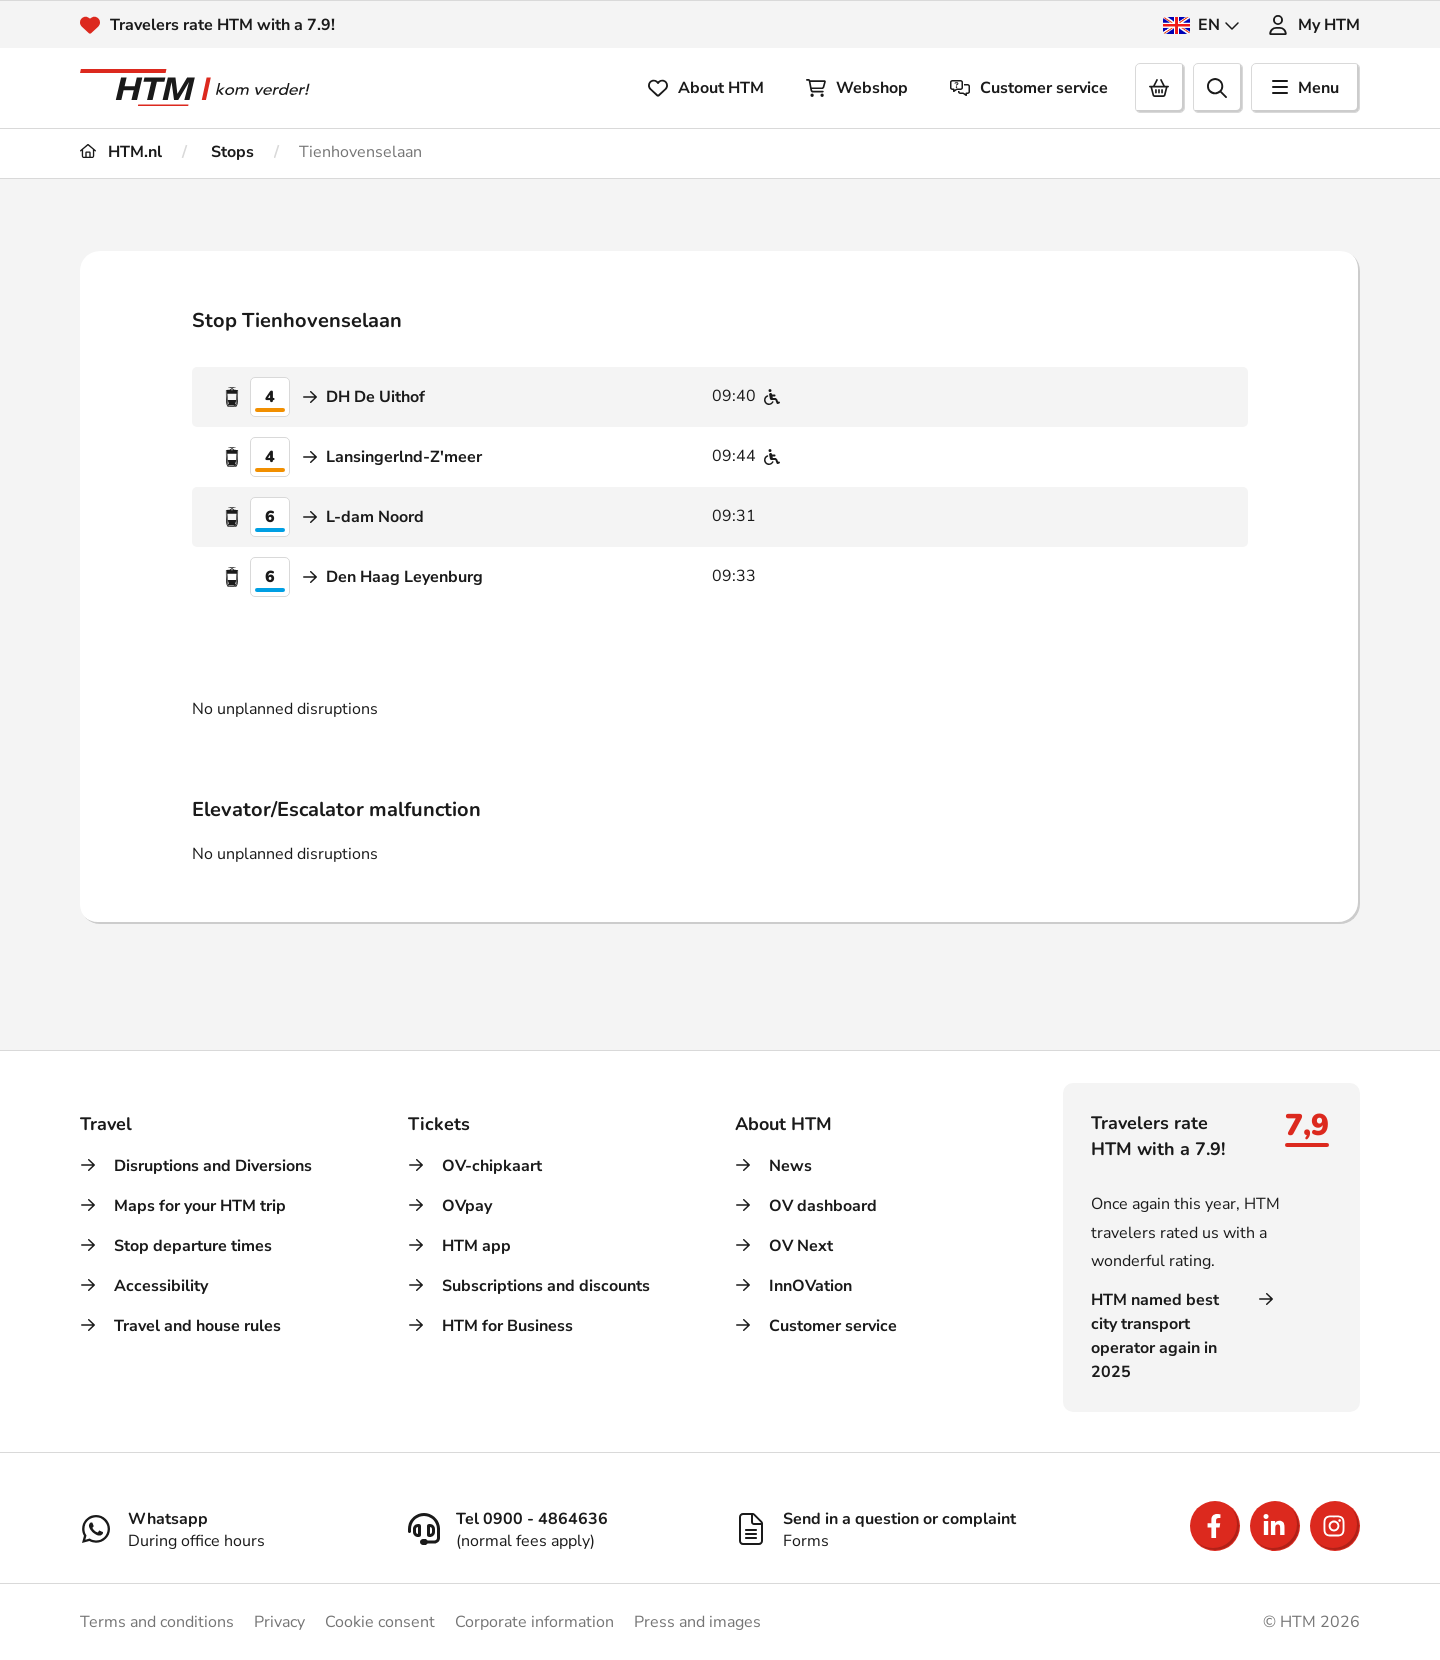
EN (1201, 25)
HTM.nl (121, 152)
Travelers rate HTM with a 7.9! (222, 25)
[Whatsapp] (229, 1529)
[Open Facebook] (1215, 1526)
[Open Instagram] (1335, 1526)
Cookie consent (380, 1622)
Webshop (857, 88)
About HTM (706, 88)
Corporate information (534, 1622)
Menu (1305, 88)
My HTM (1314, 25)
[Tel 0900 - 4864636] (557, 1529)
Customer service (1029, 88)
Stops (230, 152)
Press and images (697, 1622)
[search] (1218, 88)
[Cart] (1160, 88)
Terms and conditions (157, 1622)
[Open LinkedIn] (1275, 1526)
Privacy (279, 1622)
